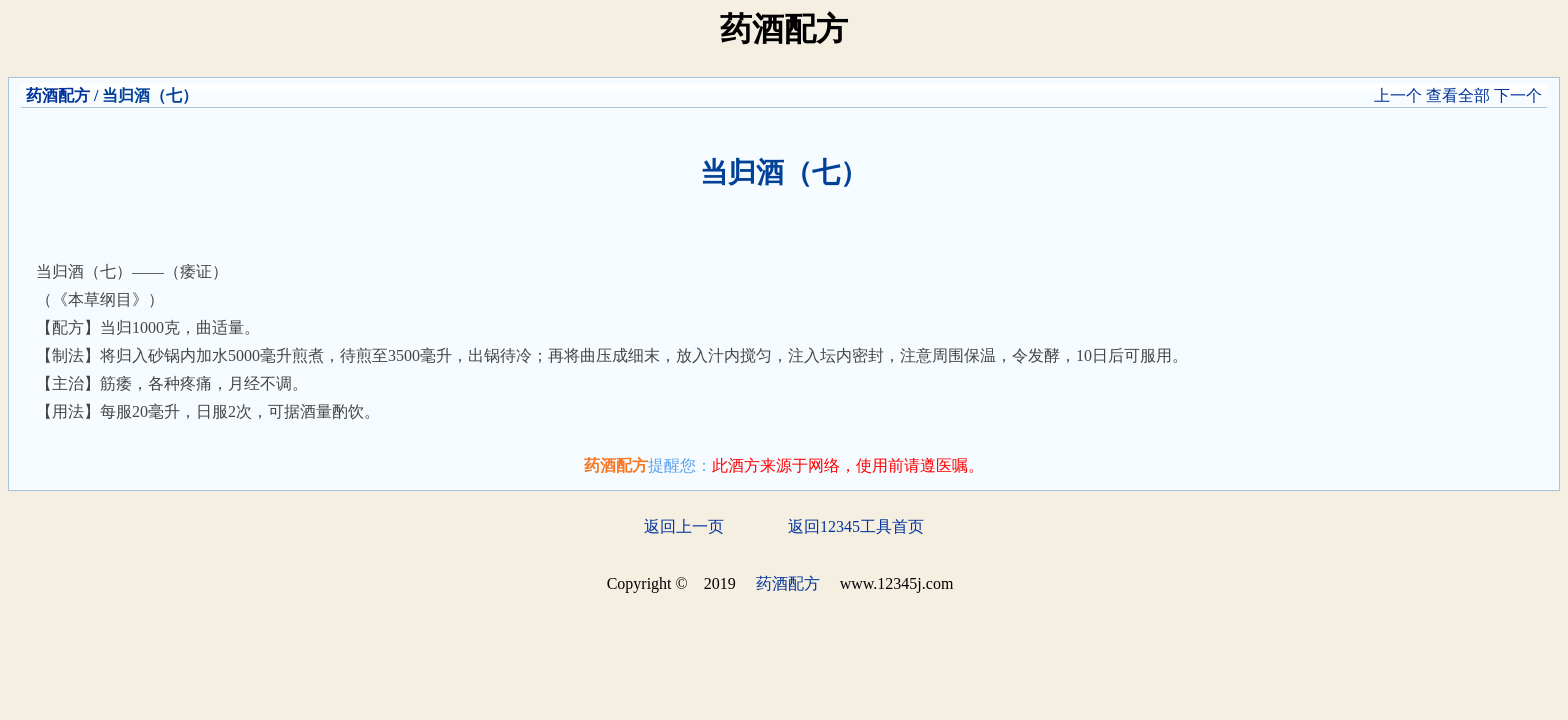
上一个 (1398, 95)
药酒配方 (58, 95)
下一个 (1518, 95)
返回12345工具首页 (856, 526)
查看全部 (1458, 95)
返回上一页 (684, 526)
